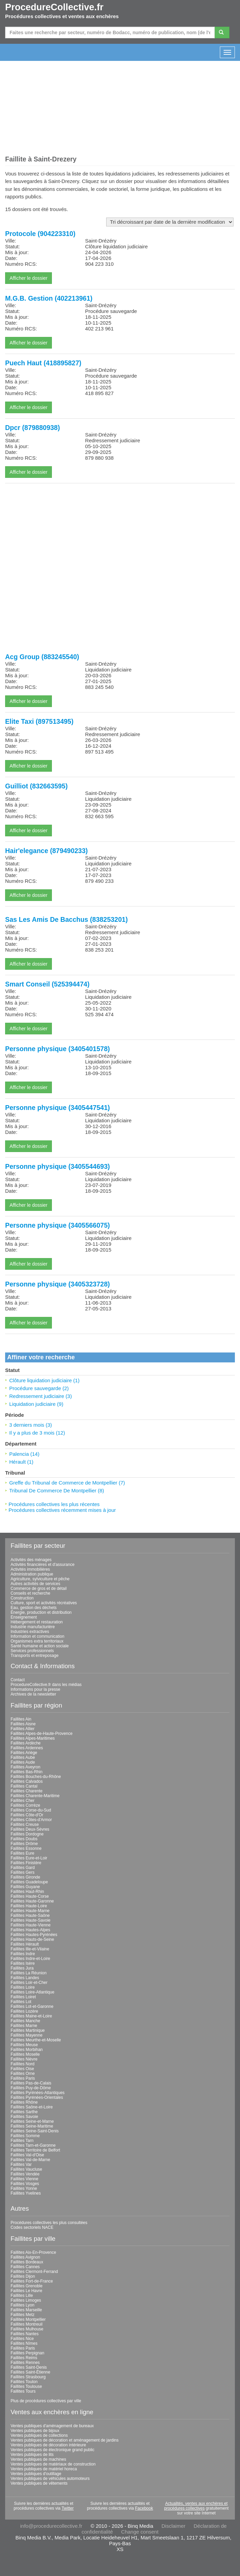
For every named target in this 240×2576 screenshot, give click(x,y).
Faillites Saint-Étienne (30, 2372)
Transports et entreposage (34, 1655)
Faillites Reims (24, 2357)
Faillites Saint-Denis (29, 2367)
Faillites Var (21, 2164)
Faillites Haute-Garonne (32, 1901)
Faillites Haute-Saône (30, 1915)
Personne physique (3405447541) (57, 1107)
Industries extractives (30, 1631)
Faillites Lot (21, 2001)
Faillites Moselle (25, 2054)
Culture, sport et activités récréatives (44, 1602)
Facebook (144, 2508)
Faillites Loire (23, 1987)
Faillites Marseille (26, 2309)
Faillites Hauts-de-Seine (32, 1939)
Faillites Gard (23, 1867)
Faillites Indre (23, 1953)
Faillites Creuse (25, 1824)
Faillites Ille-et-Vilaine (30, 1949)
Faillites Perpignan (27, 2353)
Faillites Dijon (23, 2276)
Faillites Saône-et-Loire (32, 2107)
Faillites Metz (22, 2314)
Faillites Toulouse (26, 2386)
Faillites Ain (21, 1719)
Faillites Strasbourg (28, 2377)
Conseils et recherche (30, 1593)
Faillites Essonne (26, 1848)
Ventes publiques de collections (39, 2435)
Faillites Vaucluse (26, 2169)
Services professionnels (32, 1650)
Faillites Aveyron (25, 1767)
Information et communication (37, 1636)
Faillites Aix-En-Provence (33, 2252)
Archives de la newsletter (33, 1694)
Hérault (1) (21, 1462)
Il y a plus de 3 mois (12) (37, 1433)
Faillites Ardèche (26, 1743)
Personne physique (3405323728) (57, 1284)
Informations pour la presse (35, 1689)
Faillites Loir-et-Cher (29, 1982)
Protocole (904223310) (40, 233)
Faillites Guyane (25, 1886)
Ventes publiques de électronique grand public (53, 2449)
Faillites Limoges (26, 2300)
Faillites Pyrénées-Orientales (37, 2097)
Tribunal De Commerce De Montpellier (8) (56, 1490)
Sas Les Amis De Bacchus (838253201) (66, 919)
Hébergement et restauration (37, 1622)
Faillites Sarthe (24, 2111)
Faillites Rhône (24, 2102)
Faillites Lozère (24, 2011)
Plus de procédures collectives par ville (46, 2400)
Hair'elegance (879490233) (46, 850)
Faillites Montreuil (26, 2324)
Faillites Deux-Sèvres (30, 1829)
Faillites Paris (23, 2078)
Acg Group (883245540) (42, 657)
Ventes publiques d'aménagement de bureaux (52, 2425)
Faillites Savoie (24, 2116)
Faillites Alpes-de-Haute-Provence (41, 1733)
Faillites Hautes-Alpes (30, 1929)
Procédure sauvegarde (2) (39, 1388)
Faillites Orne (23, 2073)
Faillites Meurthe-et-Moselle (36, 2040)
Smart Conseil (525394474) (47, 984)
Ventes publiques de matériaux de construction (53, 2464)
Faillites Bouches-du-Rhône (36, 1776)
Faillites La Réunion (28, 1973)
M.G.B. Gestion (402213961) (49, 298)
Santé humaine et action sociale (40, 1646)
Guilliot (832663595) (36, 786)
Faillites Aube (23, 1757)
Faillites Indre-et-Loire (30, 1958)
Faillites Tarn (22, 2140)
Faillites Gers (22, 1872)
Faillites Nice (22, 2338)
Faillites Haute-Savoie (31, 1920)
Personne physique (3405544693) (57, 1166)
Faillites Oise (22, 2068)
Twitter (67, 2508)
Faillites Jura (22, 1968)
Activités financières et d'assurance (42, 1564)
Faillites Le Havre (26, 2290)
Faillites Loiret (23, 1997)
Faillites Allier (22, 1728)
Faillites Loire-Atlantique (32, 1992)
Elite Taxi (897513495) (39, 721)
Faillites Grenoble (26, 2286)
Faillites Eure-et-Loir (29, 1858)
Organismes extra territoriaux (37, 1641)
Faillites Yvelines (26, 2193)
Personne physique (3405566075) (57, 1225)
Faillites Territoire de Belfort (35, 2150)
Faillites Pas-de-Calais (31, 2083)
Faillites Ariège (24, 1752)
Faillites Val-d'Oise (27, 2155)
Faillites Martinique (28, 2030)
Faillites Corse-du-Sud (31, 1810)
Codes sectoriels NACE (32, 2227)
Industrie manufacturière (33, 1626)
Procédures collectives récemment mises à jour (62, 1510)
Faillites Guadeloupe (29, 1882)
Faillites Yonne (24, 2188)
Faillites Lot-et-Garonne (32, 2006)
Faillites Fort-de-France (32, 2281)
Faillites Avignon (25, 2257)
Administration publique (32, 1574)
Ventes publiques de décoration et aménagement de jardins (64, 2440)
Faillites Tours (23, 2391)
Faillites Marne (24, 2025)
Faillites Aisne (23, 1724)
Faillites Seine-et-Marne (32, 2121)
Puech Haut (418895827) (43, 363)
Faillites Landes (25, 1977)
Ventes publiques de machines (38, 2459)
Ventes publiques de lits (32, 2454)
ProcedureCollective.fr (54, 7)
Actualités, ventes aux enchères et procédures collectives (196, 2506)
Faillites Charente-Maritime (35, 1795)
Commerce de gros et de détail (39, 1588)
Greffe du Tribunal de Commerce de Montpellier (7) (67, 1483)
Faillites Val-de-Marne (30, 2159)
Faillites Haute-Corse (30, 1896)
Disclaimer (173, 2526)
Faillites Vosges (25, 2183)
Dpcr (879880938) (32, 427)
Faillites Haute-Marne (30, 1910)
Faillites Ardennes (27, 1747)
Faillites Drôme (24, 1843)
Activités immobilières (30, 1569)
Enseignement (24, 1617)
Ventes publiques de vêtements (39, 2483)
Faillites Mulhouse (27, 2329)
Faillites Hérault (25, 1944)
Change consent (139, 2532)
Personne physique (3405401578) (57, 1048)
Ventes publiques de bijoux (35, 2430)
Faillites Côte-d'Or (27, 1815)
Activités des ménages (31, 1559)
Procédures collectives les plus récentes (54, 1504)
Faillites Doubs (24, 1838)
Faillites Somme (25, 2135)
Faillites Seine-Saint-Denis (35, 2131)
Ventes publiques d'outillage (36, 2473)
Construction (22, 1598)
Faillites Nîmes (24, 2343)
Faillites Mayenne (26, 2035)
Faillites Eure (22, 1853)
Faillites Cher (22, 1800)
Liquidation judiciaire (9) (36, 1404)
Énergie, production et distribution (41, 1612)
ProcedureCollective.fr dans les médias (46, 1684)
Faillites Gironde (25, 1877)
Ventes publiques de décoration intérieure (48, 2445)
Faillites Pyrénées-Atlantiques (38, 2092)
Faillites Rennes (25, 2362)
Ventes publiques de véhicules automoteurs (50, 2478)
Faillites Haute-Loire (29, 1906)
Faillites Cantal (24, 1786)
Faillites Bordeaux (27, 2262)
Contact (18, 1679)
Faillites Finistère (26, 1862)
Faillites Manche (25, 2020)
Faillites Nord (22, 2064)
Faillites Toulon (24, 2381)
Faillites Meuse (24, 2044)
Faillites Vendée (25, 2174)
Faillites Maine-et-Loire (31, 2016)
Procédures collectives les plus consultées (49, 2222)
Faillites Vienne (24, 2178)
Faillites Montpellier (28, 2319)
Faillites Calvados (27, 1781)
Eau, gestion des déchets (34, 1607)
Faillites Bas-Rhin (26, 1771)
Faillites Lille (22, 2295)
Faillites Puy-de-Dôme (31, 2087)
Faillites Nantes (25, 2333)
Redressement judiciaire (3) (40, 1396)
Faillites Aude (23, 1762)
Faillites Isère (23, 1963)
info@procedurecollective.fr (51, 2526)
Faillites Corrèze (25, 1805)
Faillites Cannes (25, 2266)
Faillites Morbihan (27, 2049)
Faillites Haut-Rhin (27, 1891)
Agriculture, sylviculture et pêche (40, 1579)
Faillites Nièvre (24, 2059)
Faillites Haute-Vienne (31, 1925)
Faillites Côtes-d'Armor (31, 1819)
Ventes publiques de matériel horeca (44, 2469)
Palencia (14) (24, 1454)
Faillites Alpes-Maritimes (33, 1738)
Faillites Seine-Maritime (32, 2126)
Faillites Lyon (22, 2305)
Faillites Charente (26, 1791)
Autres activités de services (35, 1583)
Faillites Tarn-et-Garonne (33, 2145)
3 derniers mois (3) (30, 1425)
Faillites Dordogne (27, 1834)
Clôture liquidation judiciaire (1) (44, 1380)
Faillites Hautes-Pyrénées (34, 1934)
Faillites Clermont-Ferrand (34, 2271)
